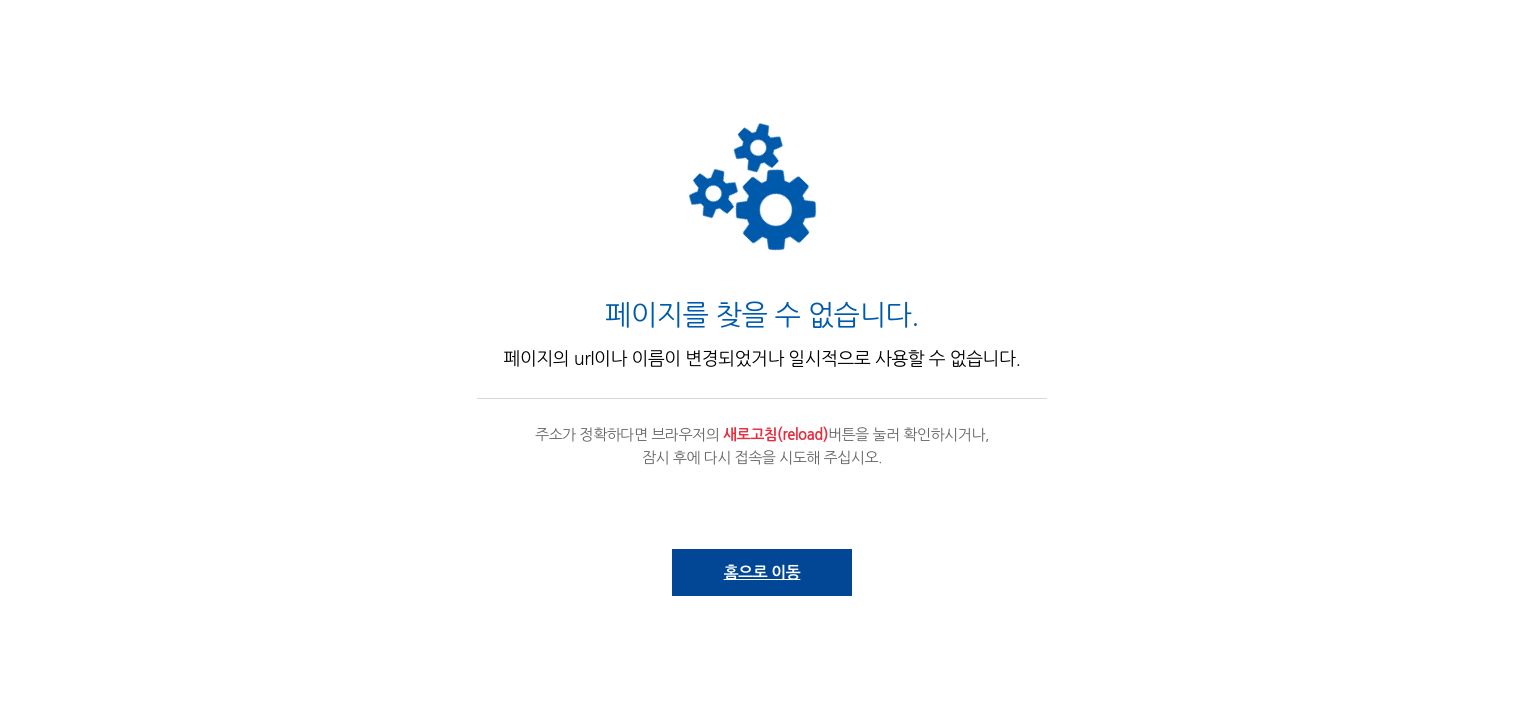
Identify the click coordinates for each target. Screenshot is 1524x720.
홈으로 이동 (762, 572)
